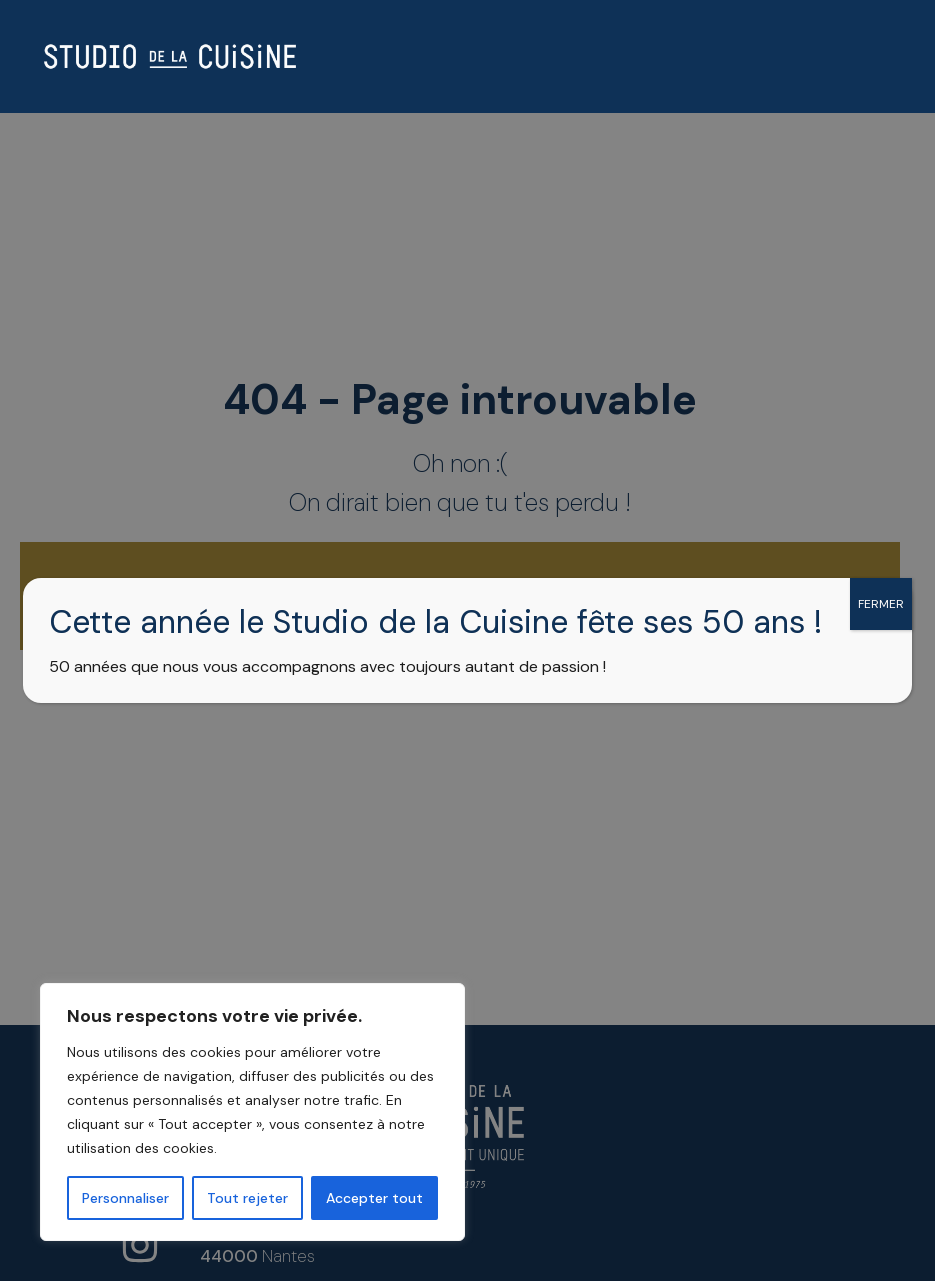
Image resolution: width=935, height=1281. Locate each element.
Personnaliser (125, 1198)
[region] (260, 1112)
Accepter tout (374, 1198)
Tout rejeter (247, 1198)
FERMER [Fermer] (881, 604)
